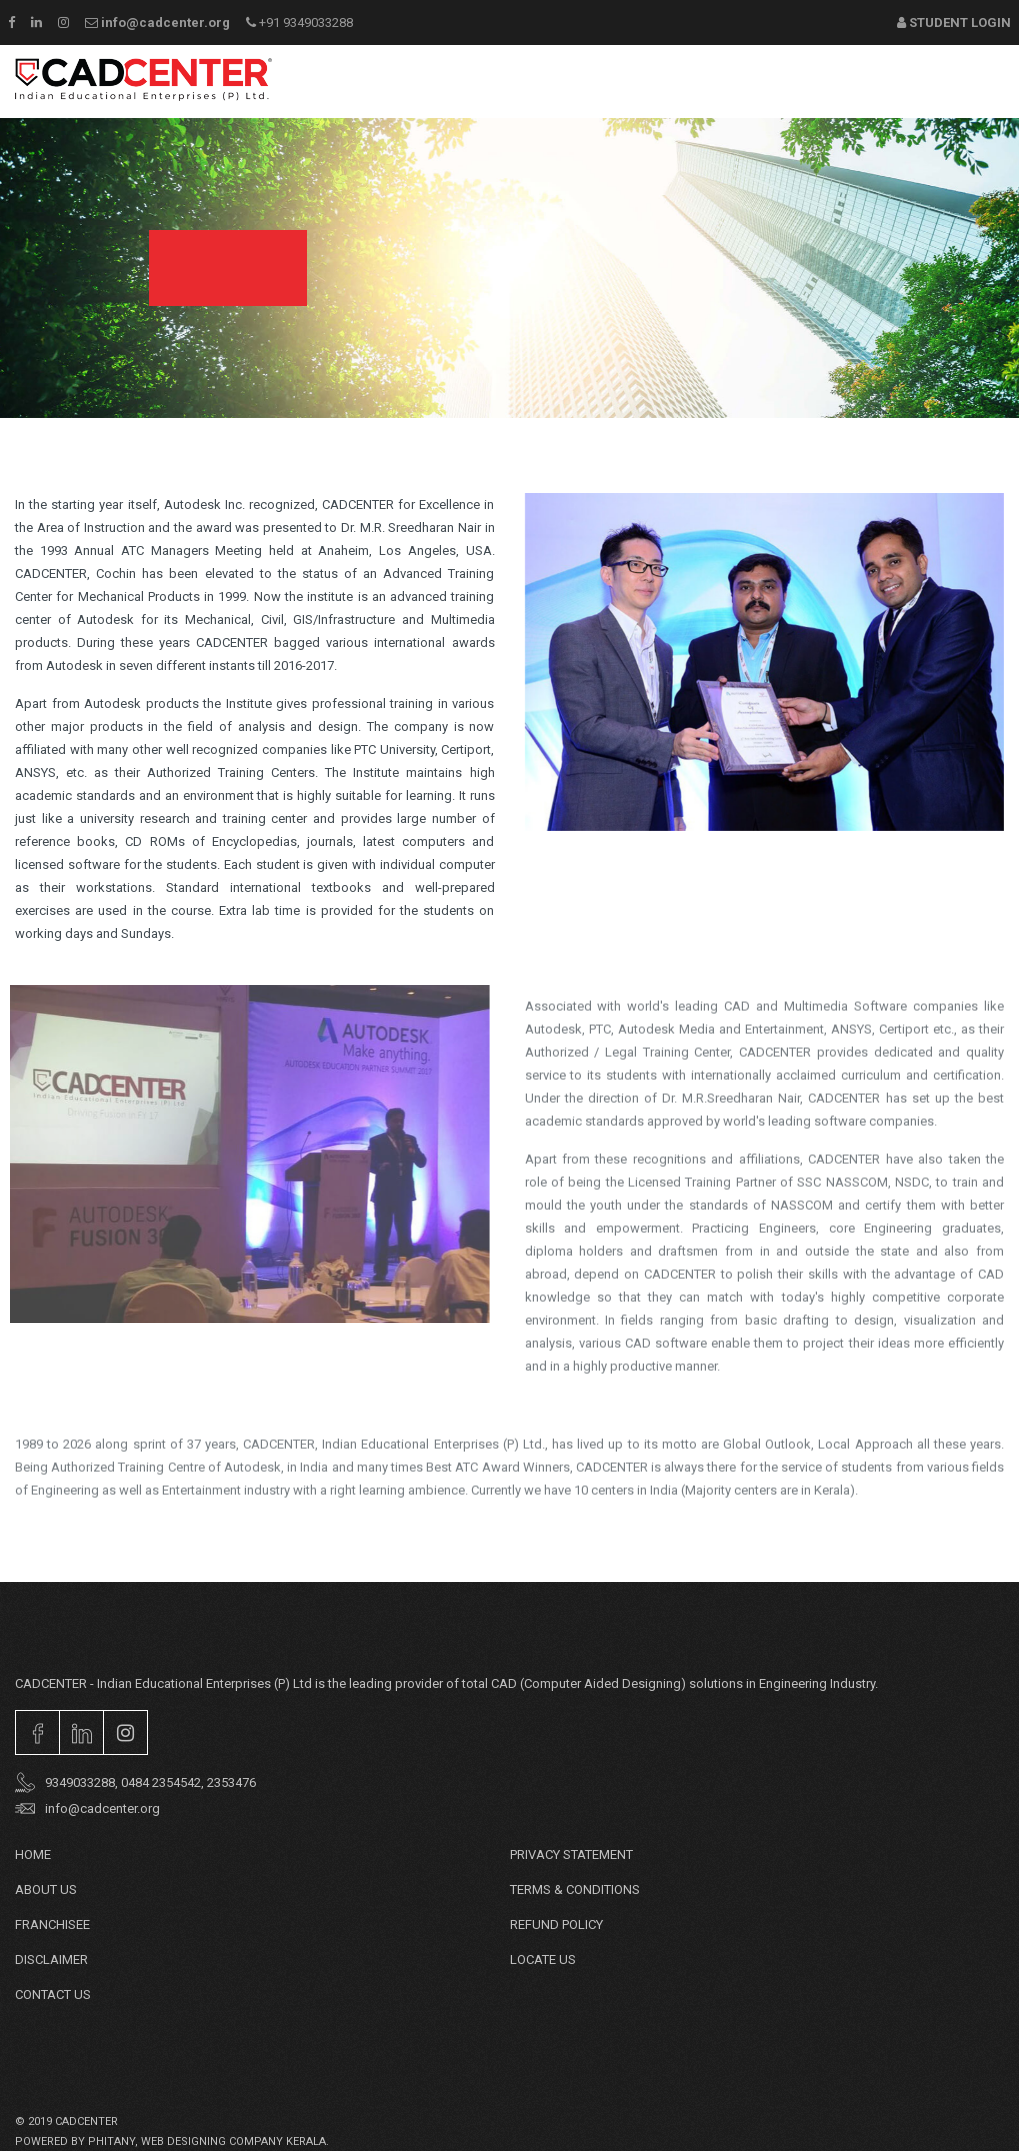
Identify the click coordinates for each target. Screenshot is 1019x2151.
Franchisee (52, 1924)
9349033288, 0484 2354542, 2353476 (135, 1783)
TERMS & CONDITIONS (575, 1889)
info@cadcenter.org (157, 22)
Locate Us (543, 1959)
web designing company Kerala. (235, 2141)
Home (33, 1854)
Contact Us (53, 1994)
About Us (46, 1889)
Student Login (954, 22)
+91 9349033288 (299, 22)
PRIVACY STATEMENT (571, 1854)
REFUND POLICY (556, 1924)
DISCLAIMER (51, 1959)
